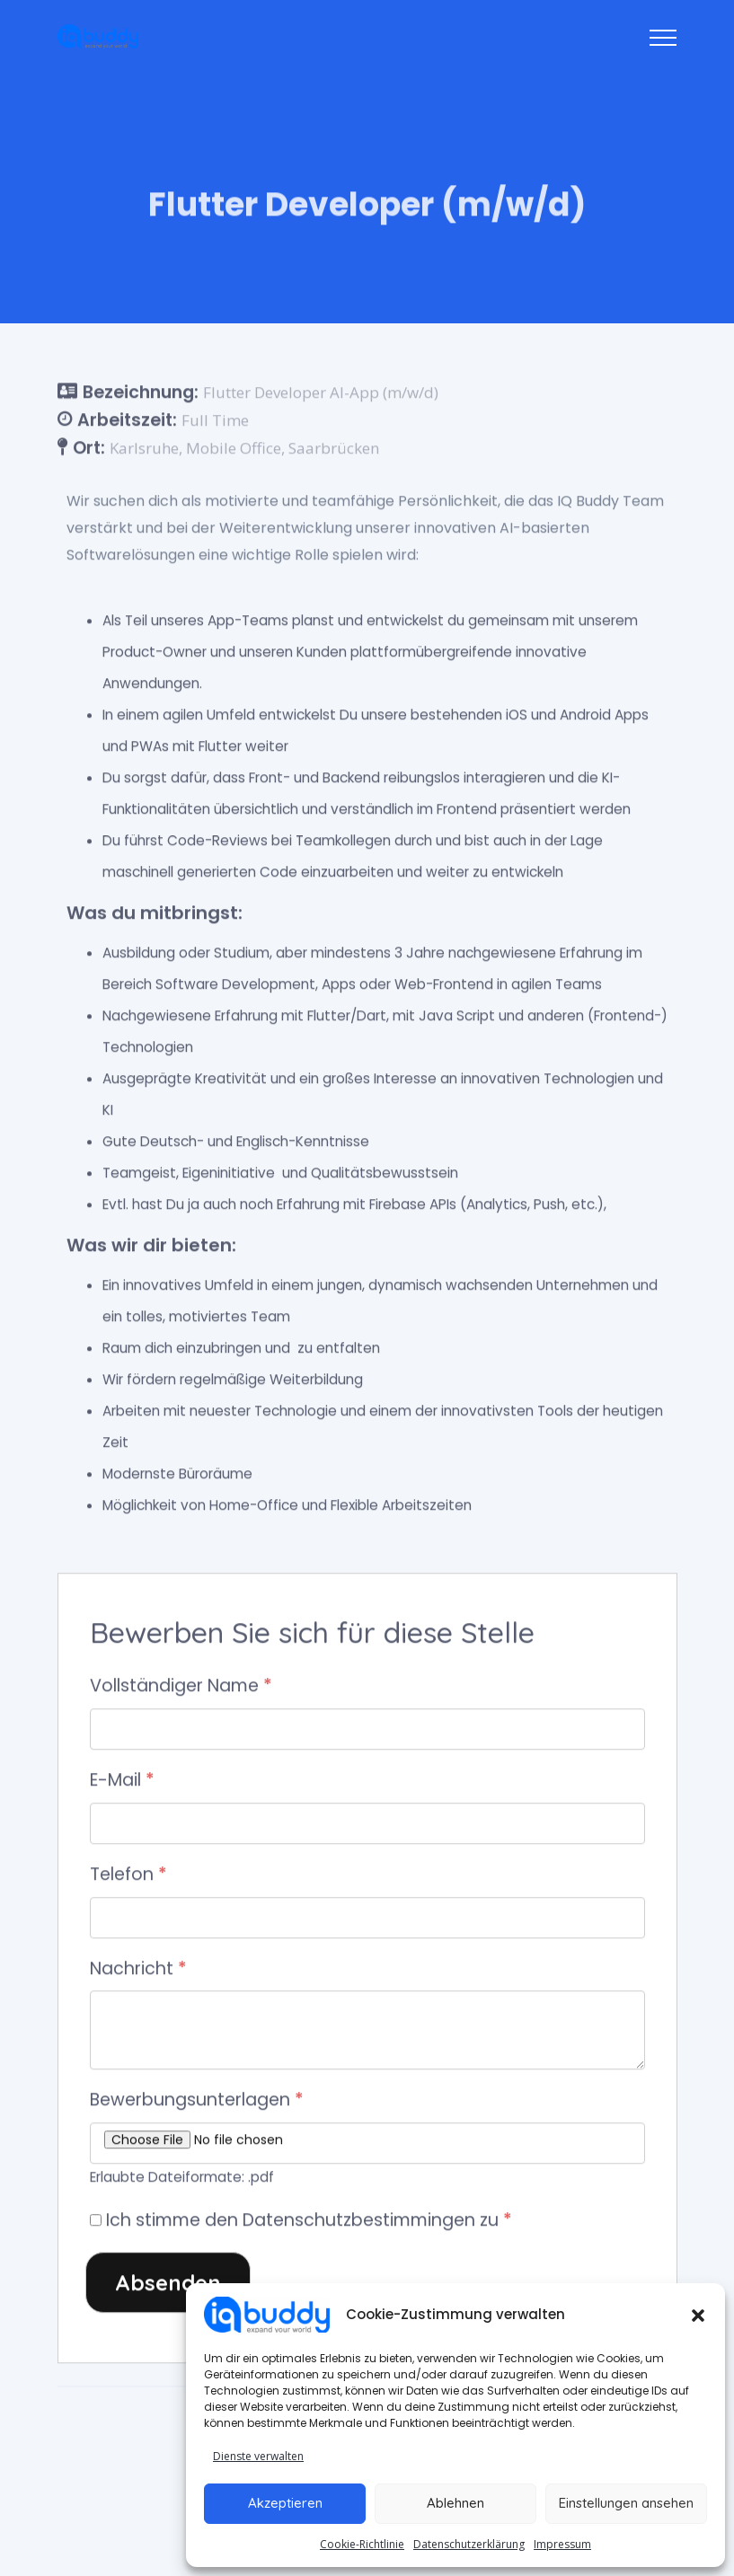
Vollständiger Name (181, 1687)
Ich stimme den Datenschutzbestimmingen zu (309, 2222)
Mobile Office (233, 448)
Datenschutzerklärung (469, 2544)
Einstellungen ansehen (626, 2502)
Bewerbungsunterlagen (197, 2101)
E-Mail (122, 1781)
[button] (698, 2315)
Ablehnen (455, 2502)
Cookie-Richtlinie (362, 2544)
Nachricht (138, 1969)
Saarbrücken (333, 448)
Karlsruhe (144, 448)
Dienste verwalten (258, 2456)
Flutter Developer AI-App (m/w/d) (320, 394)
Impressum (562, 2544)
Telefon (128, 1875)
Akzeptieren (285, 2502)
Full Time (215, 420)
